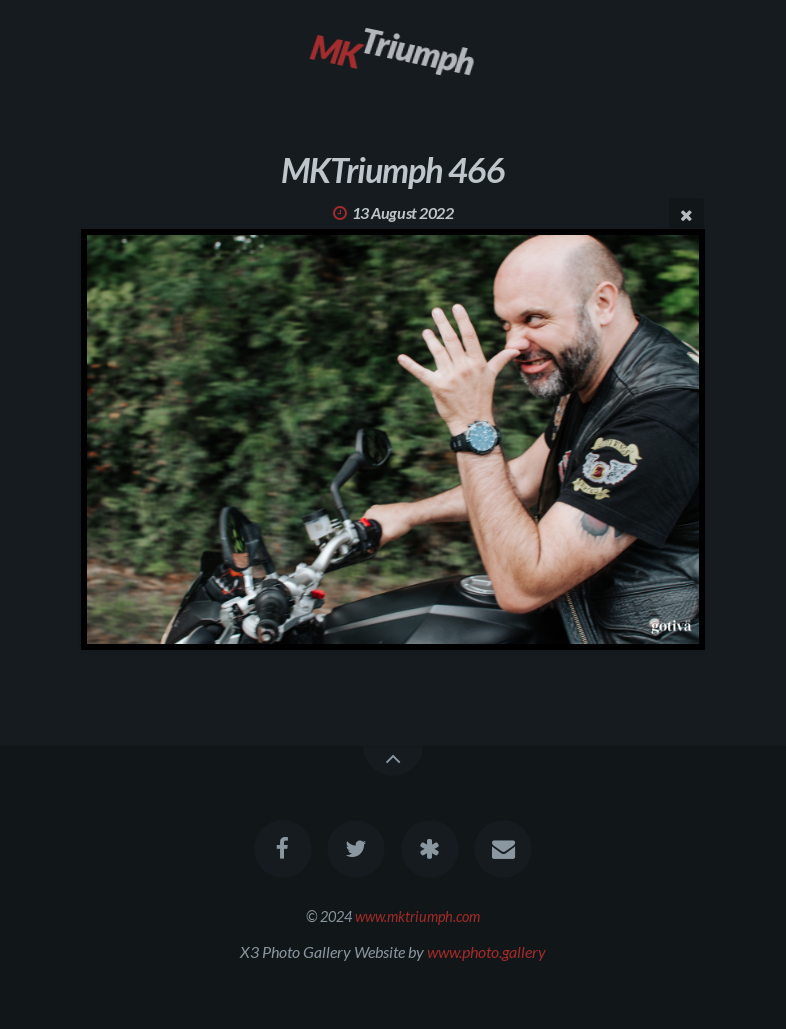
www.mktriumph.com (417, 916)
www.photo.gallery (486, 951)
